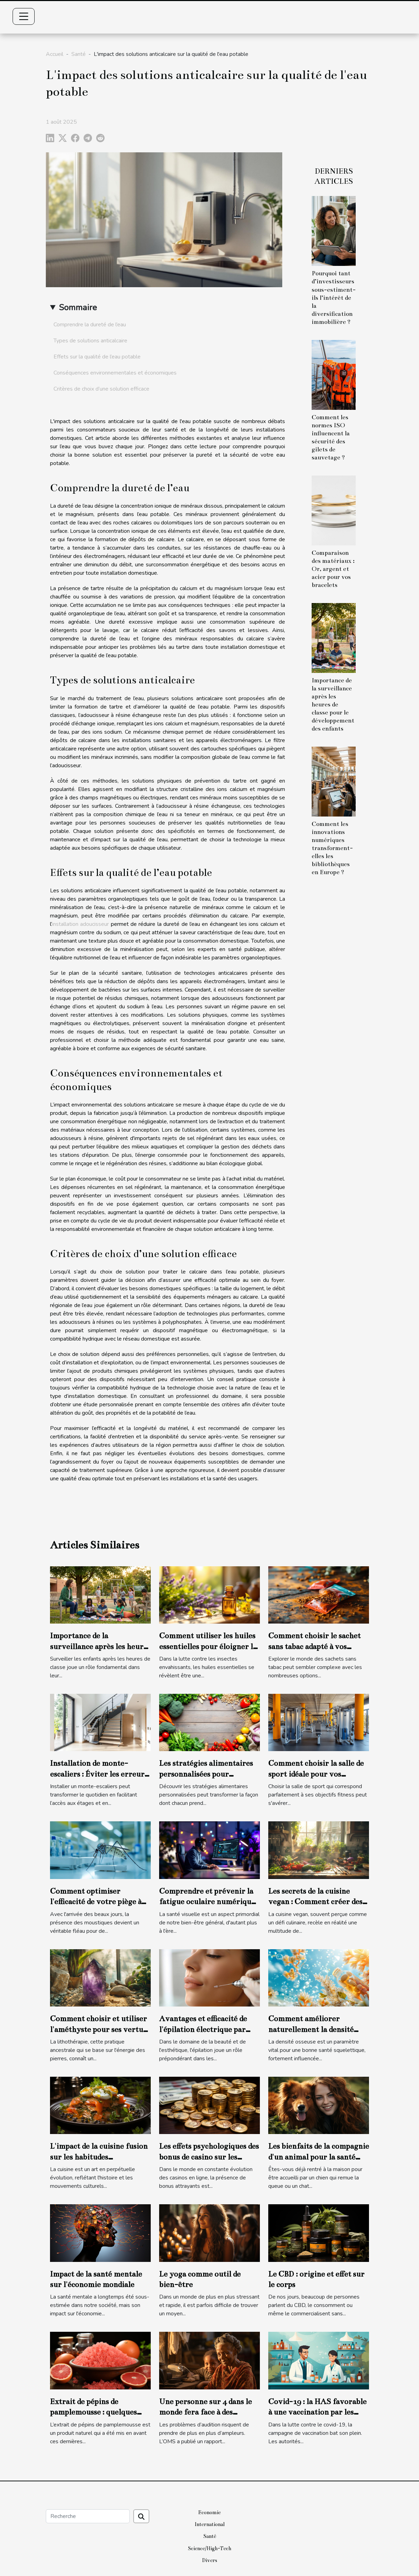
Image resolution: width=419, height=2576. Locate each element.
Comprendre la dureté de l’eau (90, 324)
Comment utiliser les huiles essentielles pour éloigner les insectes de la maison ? (209, 1646)
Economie (209, 2512)
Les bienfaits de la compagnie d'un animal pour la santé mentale (318, 2156)
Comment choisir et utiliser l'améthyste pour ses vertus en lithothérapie (98, 2029)
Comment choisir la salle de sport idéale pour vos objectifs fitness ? (316, 1773)
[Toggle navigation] (24, 16)
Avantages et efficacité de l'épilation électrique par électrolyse (203, 2029)
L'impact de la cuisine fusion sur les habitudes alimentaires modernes (99, 2156)
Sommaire (78, 307)
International (209, 2524)
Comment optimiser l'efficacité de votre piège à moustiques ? (95, 1901)
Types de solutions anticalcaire (90, 340)
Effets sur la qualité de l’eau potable (97, 357)
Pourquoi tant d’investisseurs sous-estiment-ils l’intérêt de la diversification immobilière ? (334, 297)
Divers (209, 2560)
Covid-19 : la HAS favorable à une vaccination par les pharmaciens (317, 2412)
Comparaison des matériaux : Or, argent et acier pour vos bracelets (333, 569)
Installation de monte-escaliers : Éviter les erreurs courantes (99, 1773)
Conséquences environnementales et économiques (115, 373)
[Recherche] (88, 2516)
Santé (78, 54)
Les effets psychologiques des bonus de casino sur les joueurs (209, 2156)
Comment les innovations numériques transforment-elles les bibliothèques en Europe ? (332, 848)
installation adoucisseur (80, 924)
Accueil (54, 54)
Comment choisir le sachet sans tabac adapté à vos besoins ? (314, 1646)
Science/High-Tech (209, 2548)
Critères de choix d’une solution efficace (101, 389)
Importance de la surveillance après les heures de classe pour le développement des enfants (333, 704)
